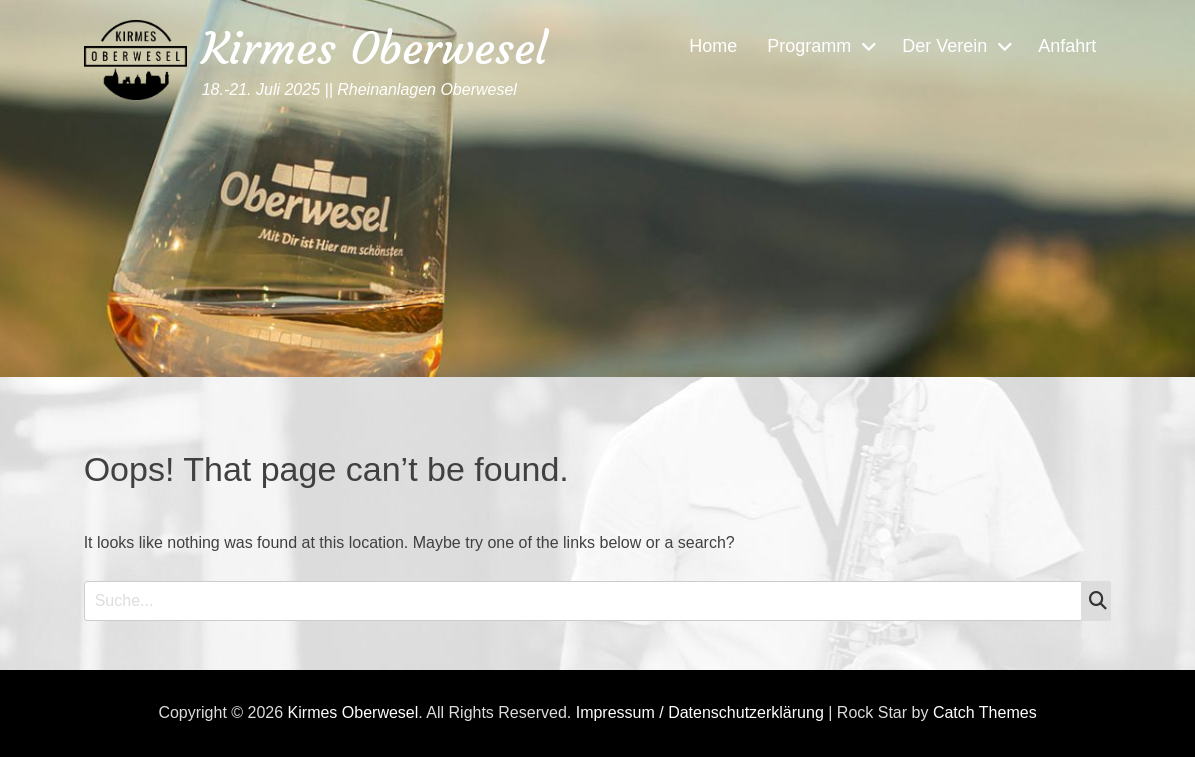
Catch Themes (985, 712)
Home (713, 46)
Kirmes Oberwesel (374, 48)
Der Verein (944, 46)
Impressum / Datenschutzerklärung (700, 712)
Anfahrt (1067, 46)
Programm (809, 46)
